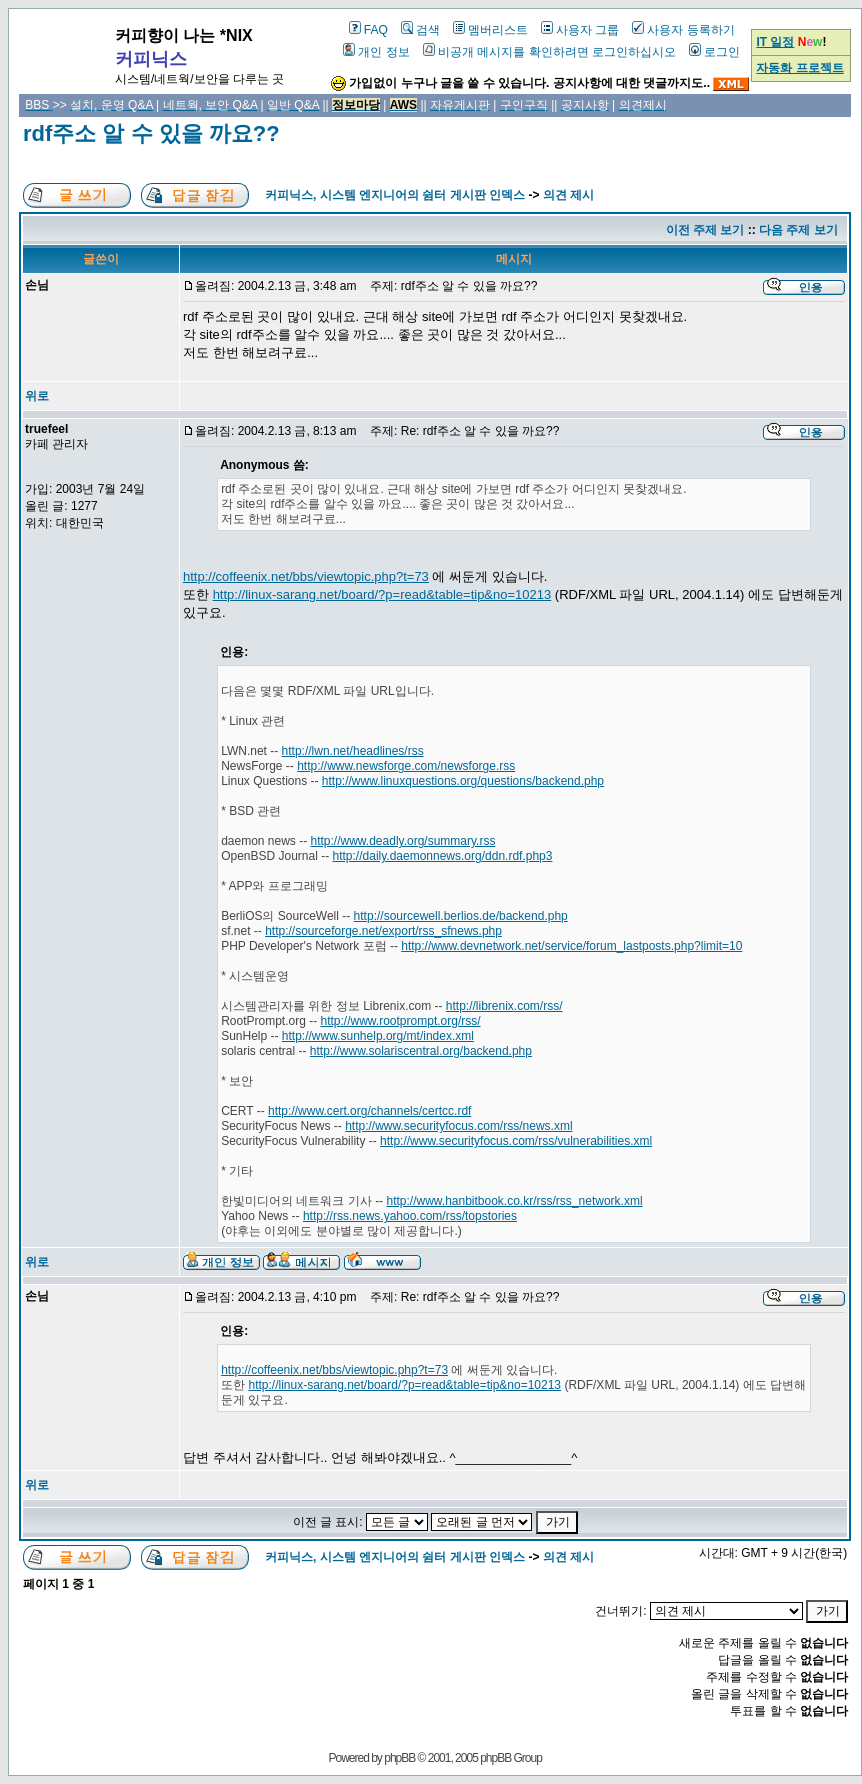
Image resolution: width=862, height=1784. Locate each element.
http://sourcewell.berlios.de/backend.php (461, 916)
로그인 (714, 52)
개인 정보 (376, 52)
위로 (37, 396)
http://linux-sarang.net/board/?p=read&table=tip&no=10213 (382, 594)
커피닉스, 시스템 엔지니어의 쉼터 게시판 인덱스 (395, 195)
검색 (420, 30)
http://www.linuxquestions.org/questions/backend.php (463, 781)
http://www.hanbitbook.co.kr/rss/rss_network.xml (514, 1201)
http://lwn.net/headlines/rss (353, 751)
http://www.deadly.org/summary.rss (403, 841)
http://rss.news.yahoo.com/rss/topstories (410, 1216)
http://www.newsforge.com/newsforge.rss (406, 766)
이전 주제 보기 (705, 230)
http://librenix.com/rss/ (504, 1006)
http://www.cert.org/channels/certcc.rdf (369, 1111)
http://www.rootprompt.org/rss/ (401, 1021)
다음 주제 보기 (798, 230)
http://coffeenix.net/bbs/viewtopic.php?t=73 (306, 576)
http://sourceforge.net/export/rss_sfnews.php (383, 931)
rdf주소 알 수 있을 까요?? (151, 133)
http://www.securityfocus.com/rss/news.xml (458, 1126)
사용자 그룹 (580, 30)
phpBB (399, 1758)
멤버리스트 (490, 30)
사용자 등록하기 (683, 30)
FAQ (368, 30)
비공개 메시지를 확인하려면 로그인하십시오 (549, 52)
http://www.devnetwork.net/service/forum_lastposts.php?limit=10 (571, 946)
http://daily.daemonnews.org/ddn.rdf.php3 (443, 856)
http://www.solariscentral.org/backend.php (421, 1051)
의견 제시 (568, 195)
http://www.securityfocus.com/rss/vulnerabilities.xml (516, 1141)
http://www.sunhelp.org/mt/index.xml (378, 1036)
